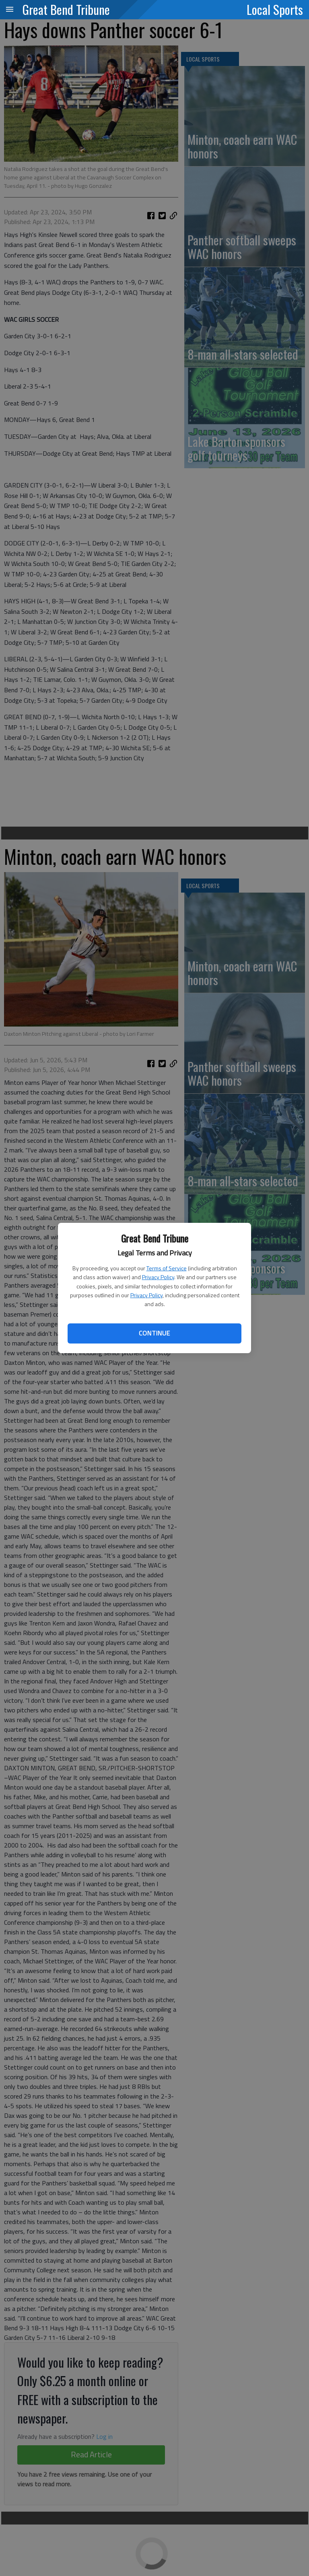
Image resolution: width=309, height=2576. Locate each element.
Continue (154, 1333)
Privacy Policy (158, 1277)
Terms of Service (166, 1268)
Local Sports (275, 9)
